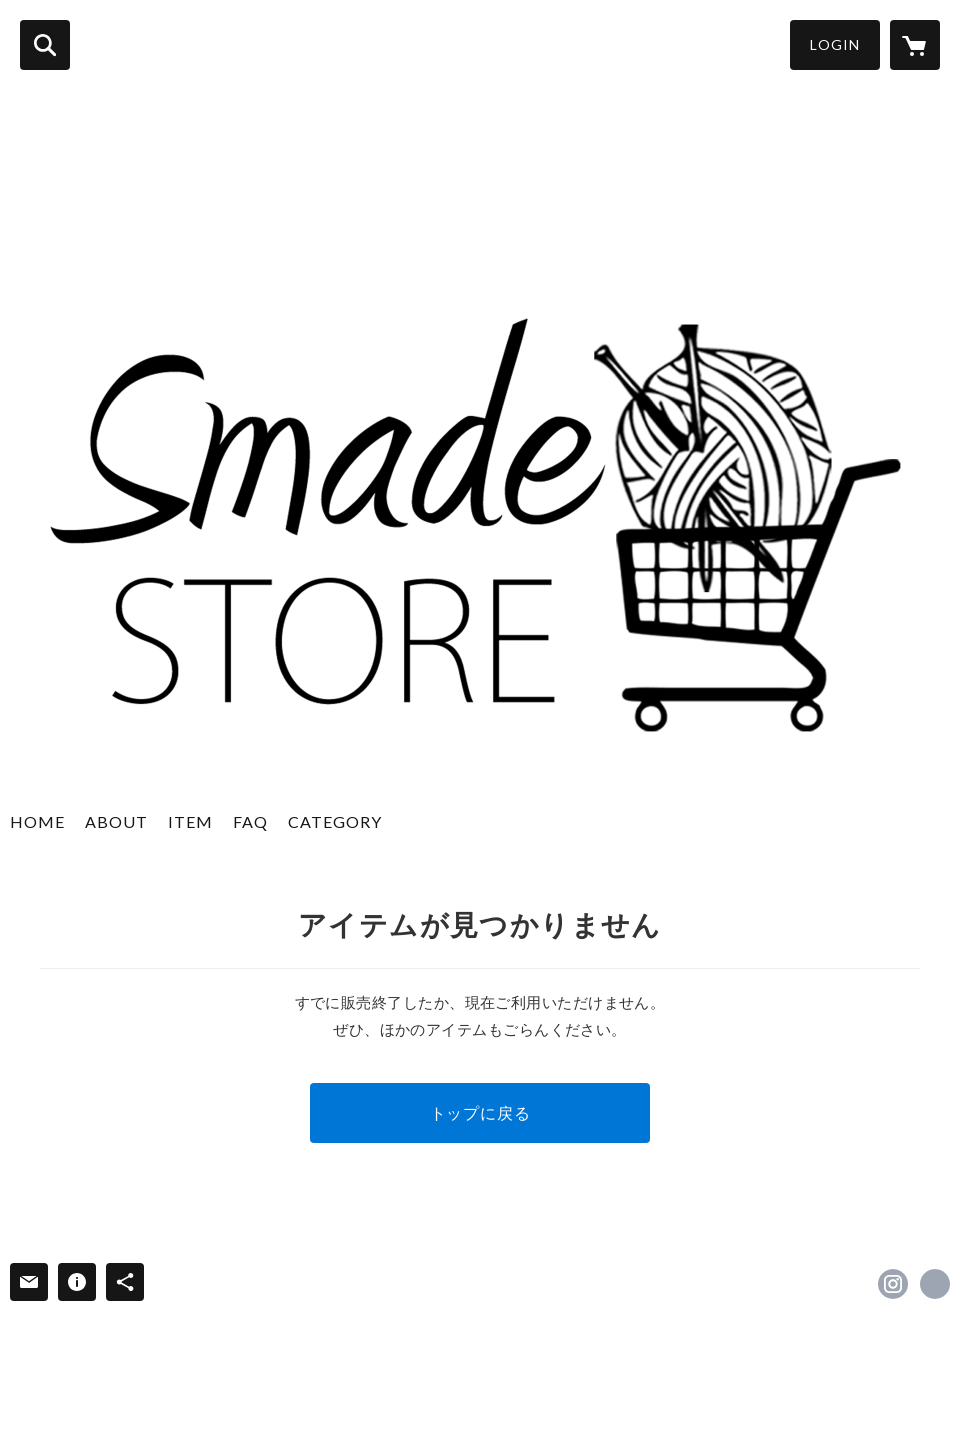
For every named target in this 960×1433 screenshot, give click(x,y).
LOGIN (835, 44)
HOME (37, 821)
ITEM (190, 821)
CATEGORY (335, 821)
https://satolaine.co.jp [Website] (935, 1284)
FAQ (250, 821)
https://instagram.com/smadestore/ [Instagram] (893, 1284)
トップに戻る (480, 1112)
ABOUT (116, 821)
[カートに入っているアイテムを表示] (915, 45)
